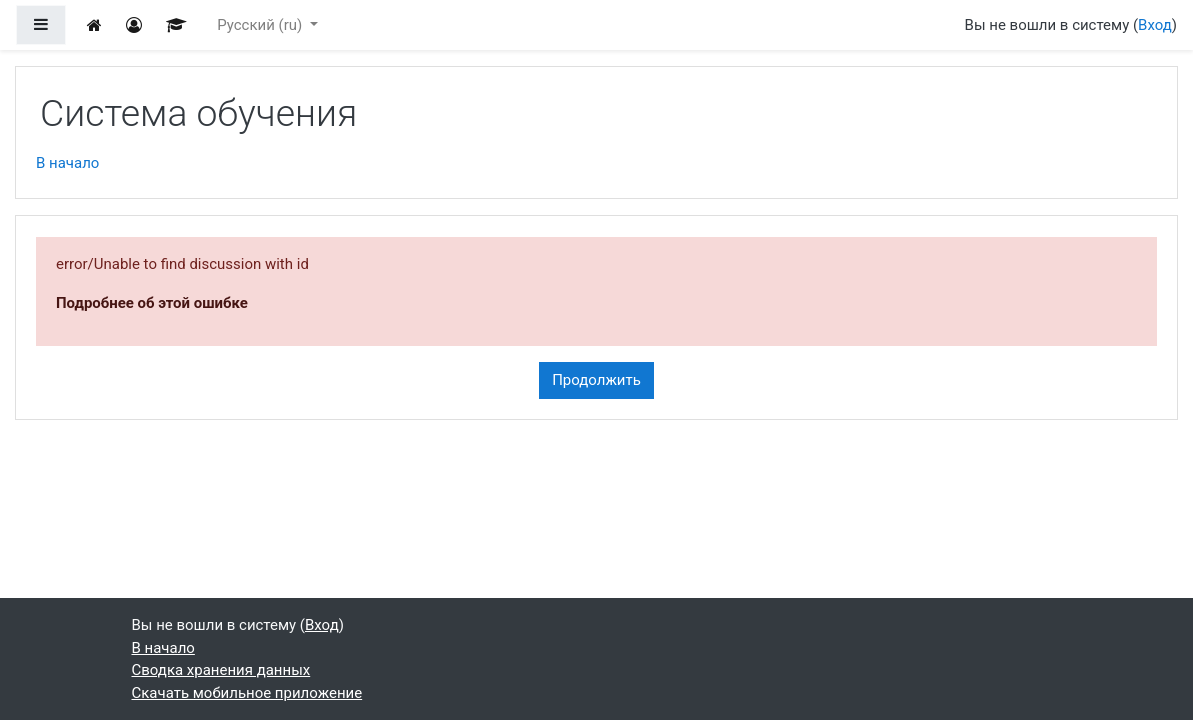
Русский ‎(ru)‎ (261, 25)
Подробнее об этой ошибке (152, 303)
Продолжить (596, 380)
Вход (1155, 25)
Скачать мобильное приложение (247, 693)
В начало (67, 163)
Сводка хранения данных (221, 670)
